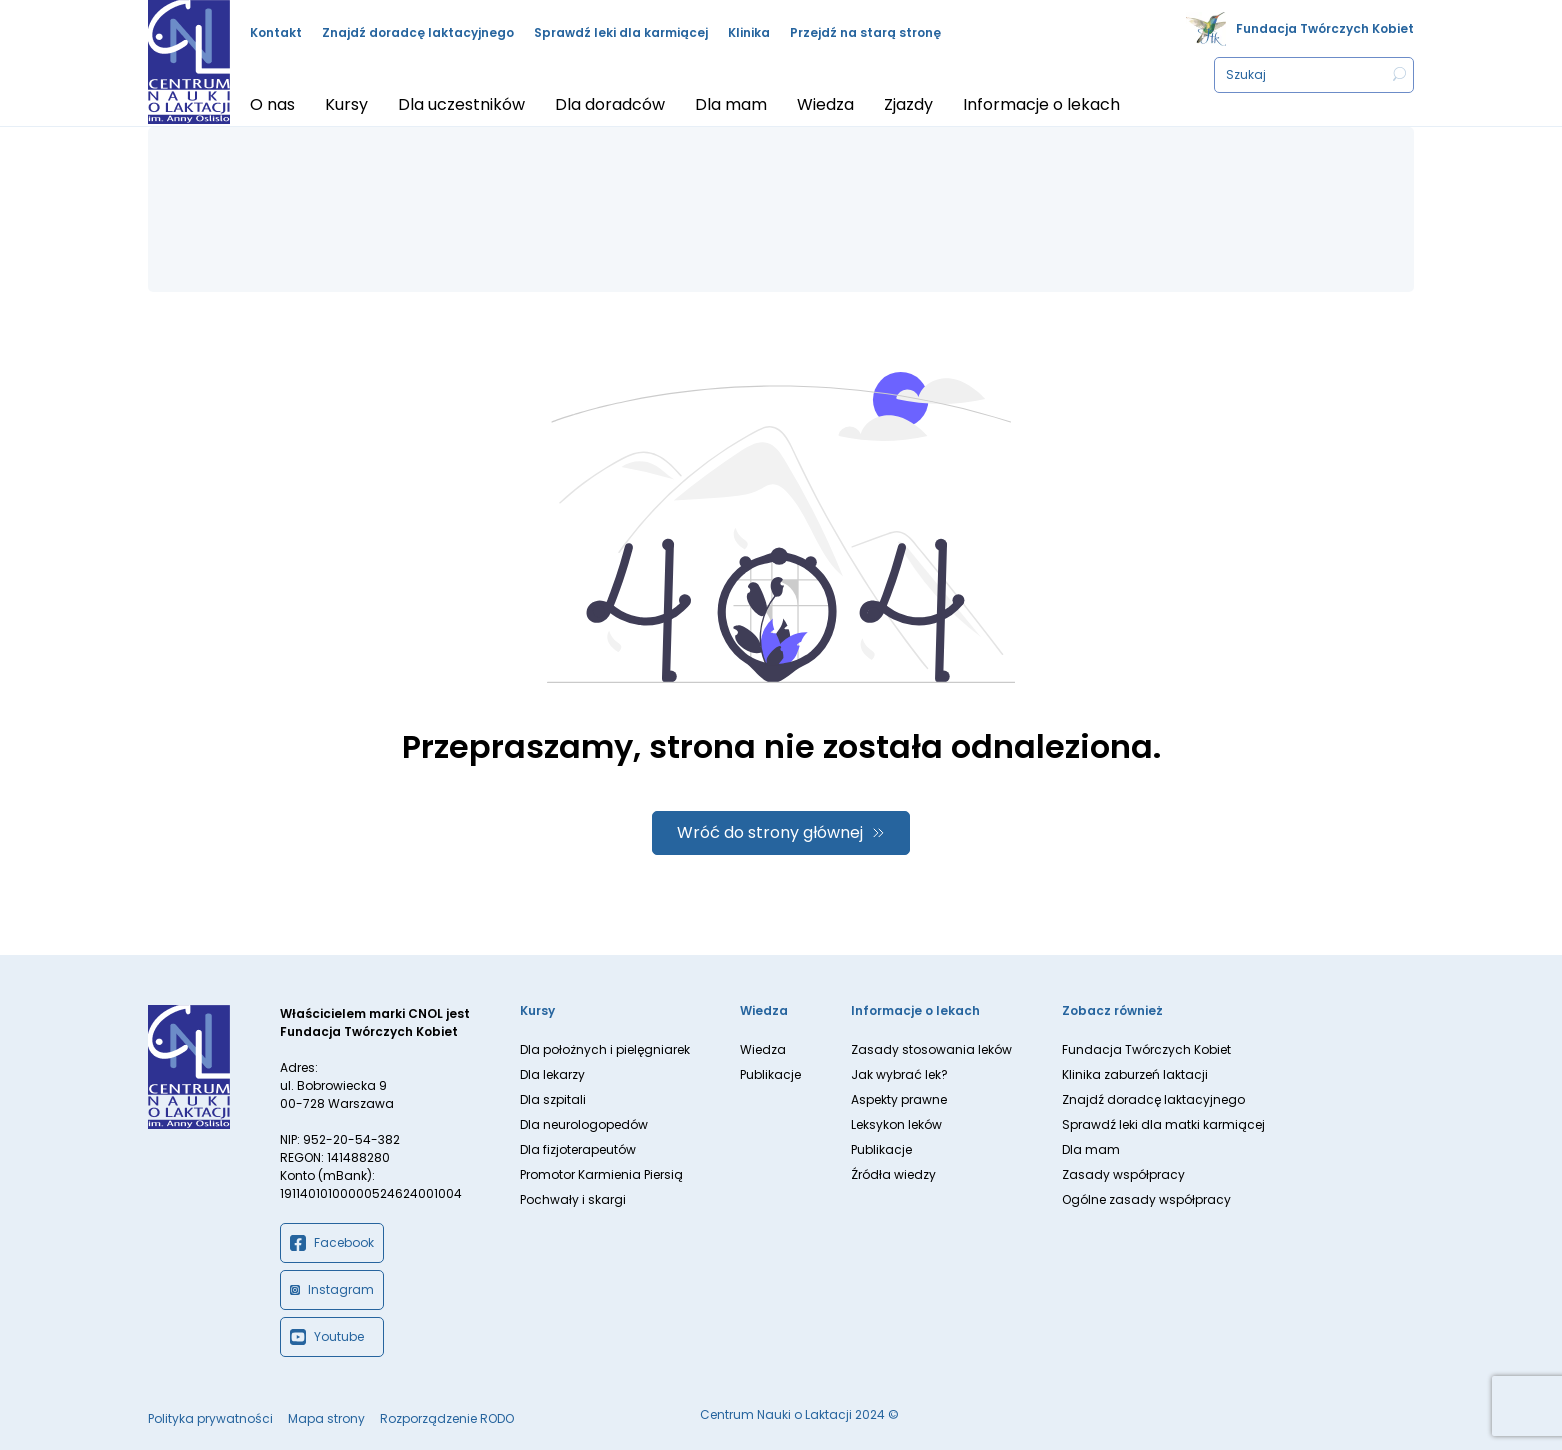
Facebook (332, 1243)
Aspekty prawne (899, 1099)
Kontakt (276, 32)
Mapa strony (326, 1418)
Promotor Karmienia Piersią (601, 1174)
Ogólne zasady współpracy (1146, 1199)
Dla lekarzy (552, 1074)
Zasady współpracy (1123, 1174)
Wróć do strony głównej (770, 832)
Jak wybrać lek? (899, 1074)
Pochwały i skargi (573, 1199)
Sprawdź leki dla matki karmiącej (1163, 1124)
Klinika (749, 32)
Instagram (332, 1290)
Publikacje (770, 1074)
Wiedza (763, 1049)
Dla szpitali (553, 1099)
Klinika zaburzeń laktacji (1135, 1074)
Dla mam (1091, 1149)
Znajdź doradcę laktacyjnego (418, 32)
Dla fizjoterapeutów (578, 1149)
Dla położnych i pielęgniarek (605, 1049)
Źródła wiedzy (893, 1174)
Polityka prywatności (210, 1418)
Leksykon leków (896, 1124)
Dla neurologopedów (584, 1124)
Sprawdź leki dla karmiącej (621, 32)
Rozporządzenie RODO (447, 1418)
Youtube (327, 1337)
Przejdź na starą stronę (865, 32)
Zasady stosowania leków (931, 1049)
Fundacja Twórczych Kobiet (1325, 28)
